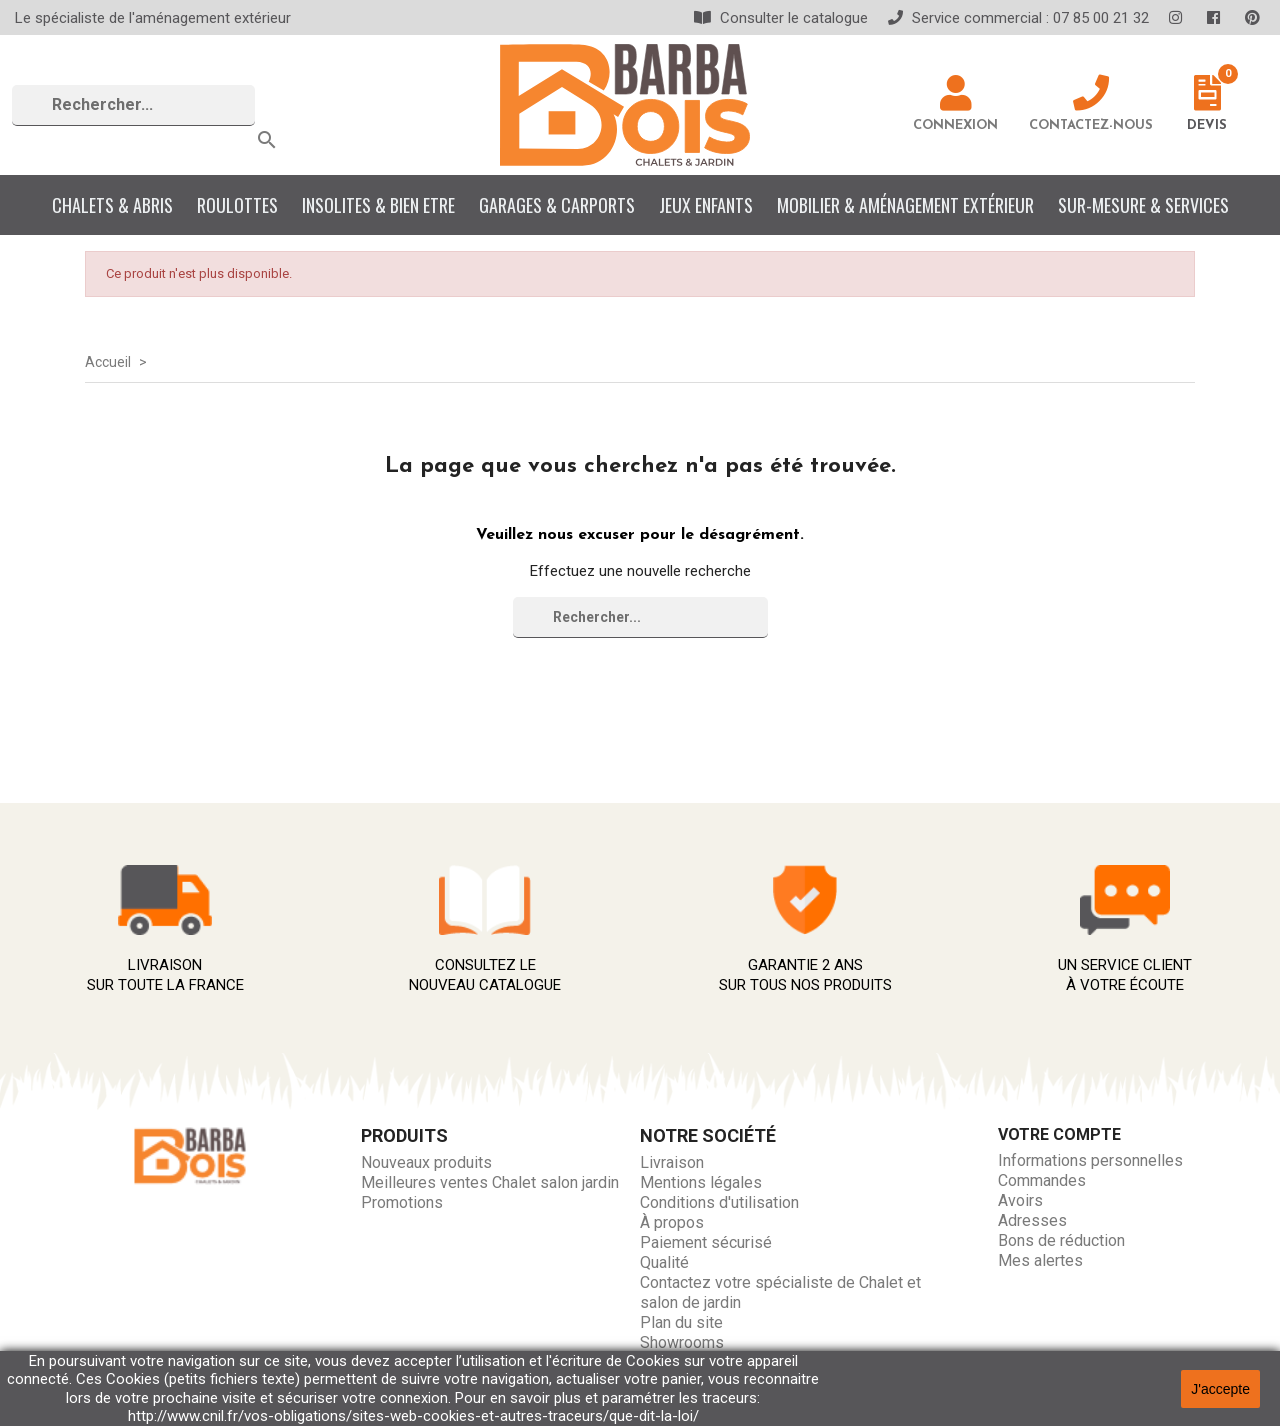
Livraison (672, 1162)
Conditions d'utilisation (719, 1202)
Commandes (1042, 1180)
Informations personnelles (1090, 1160)
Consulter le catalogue (781, 18)
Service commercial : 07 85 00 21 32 (1018, 18)
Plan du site (681, 1322)
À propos (672, 1222)
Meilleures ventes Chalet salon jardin (490, 1182)
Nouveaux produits (426, 1162)
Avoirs (1020, 1200)
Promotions (402, 1202)
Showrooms (682, 1342)
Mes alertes (1040, 1260)
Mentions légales (701, 1182)
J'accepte (1220, 1389)
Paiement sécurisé (706, 1242)
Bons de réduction (1061, 1240)
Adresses (1032, 1220)
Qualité (664, 1262)
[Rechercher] (133, 105)
